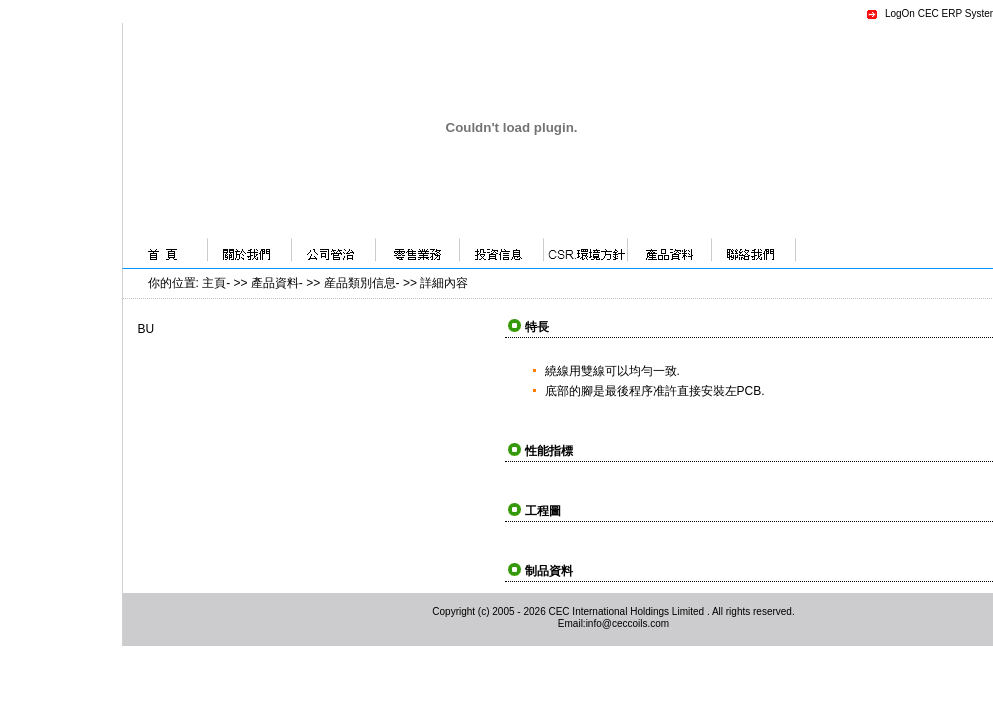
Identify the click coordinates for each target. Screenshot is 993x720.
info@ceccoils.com (628, 623)
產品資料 (275, 283)
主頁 (214, 283)
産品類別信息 (360, 283)
